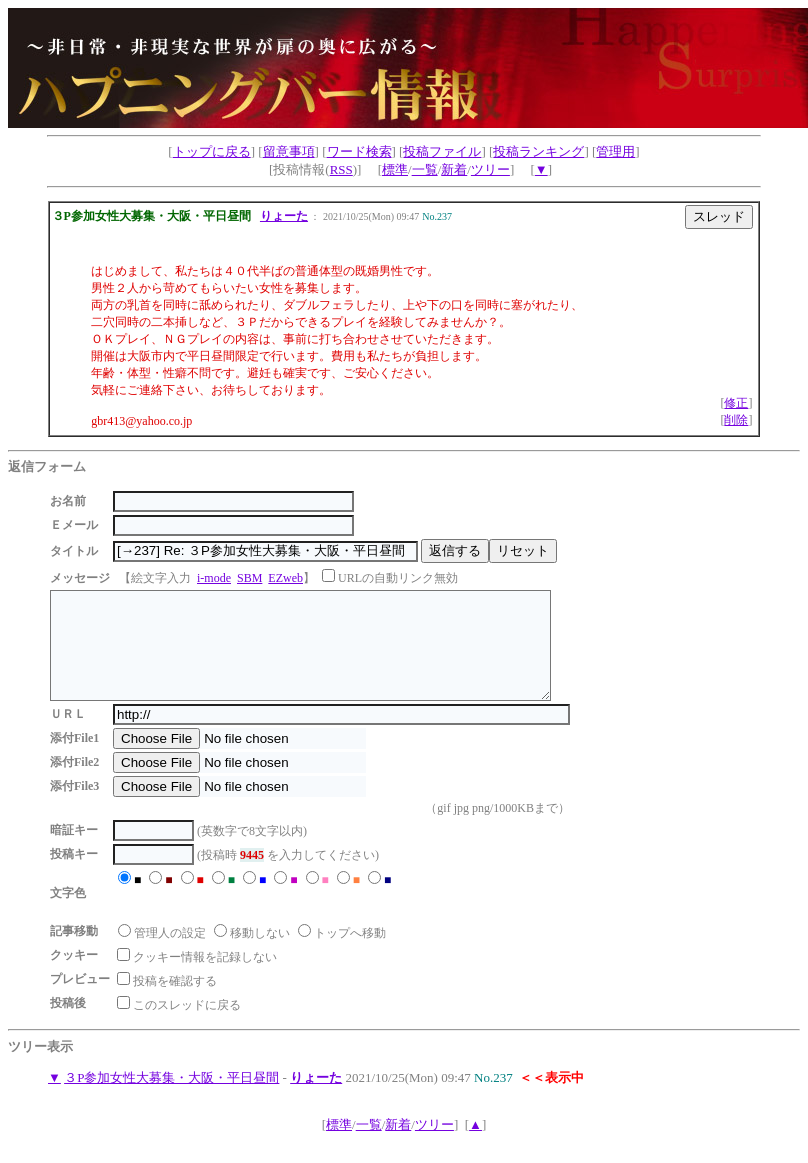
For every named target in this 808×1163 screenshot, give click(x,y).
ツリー (490, 169)
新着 (454, 169)
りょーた (284, 216)
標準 (395, 169)
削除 (736, 420)
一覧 (425, 169)
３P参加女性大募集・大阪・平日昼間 (171, 1098)
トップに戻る (212, 151)
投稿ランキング (538, 151)
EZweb (285, 578)
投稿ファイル (442, 151)
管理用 (615, 151)
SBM (249, 578)
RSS (341, 169)
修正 (736, 403)
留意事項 (289, 151)
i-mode (214, 578)
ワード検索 (359, 151)
